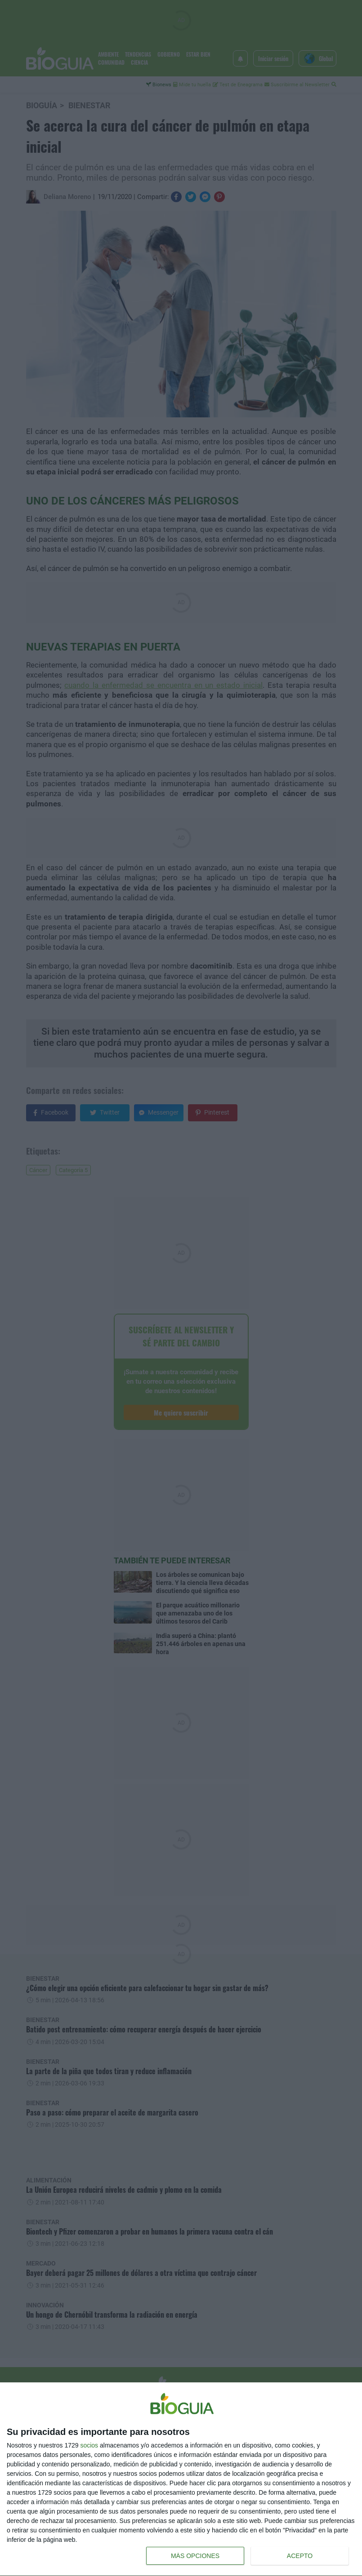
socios (89, 2445)
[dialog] (181, 2479)
